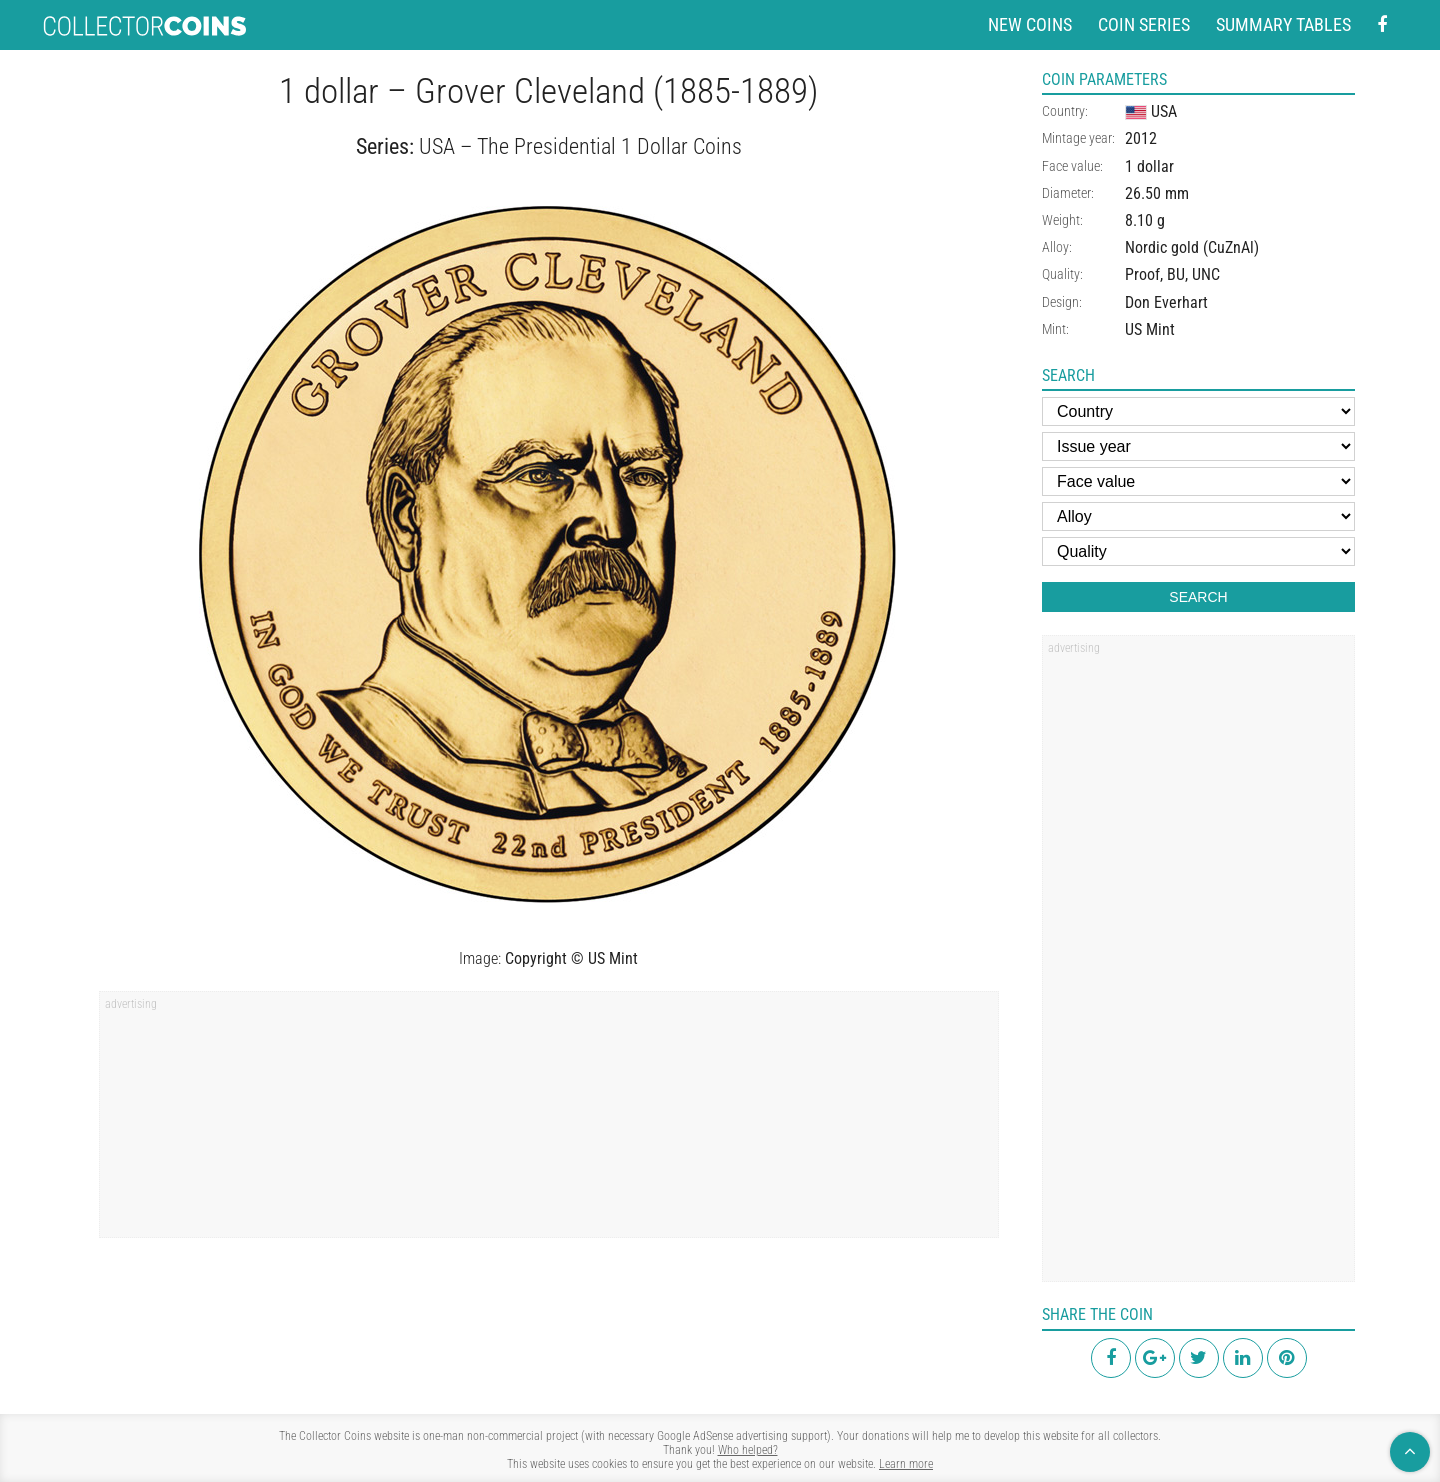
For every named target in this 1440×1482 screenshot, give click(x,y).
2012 (1141, 138)
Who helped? (748, 1450)
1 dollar (1149, 166)
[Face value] (1198, 481)
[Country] (1198, 411)
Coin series (1144, 24)
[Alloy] (1198, 516)
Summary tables (1283, 24)
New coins (1030, 24)
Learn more (906, 1464)
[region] (549, 1121)
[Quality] (1198, 551)
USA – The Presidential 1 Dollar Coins (580, 146)
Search (1198, 597)
